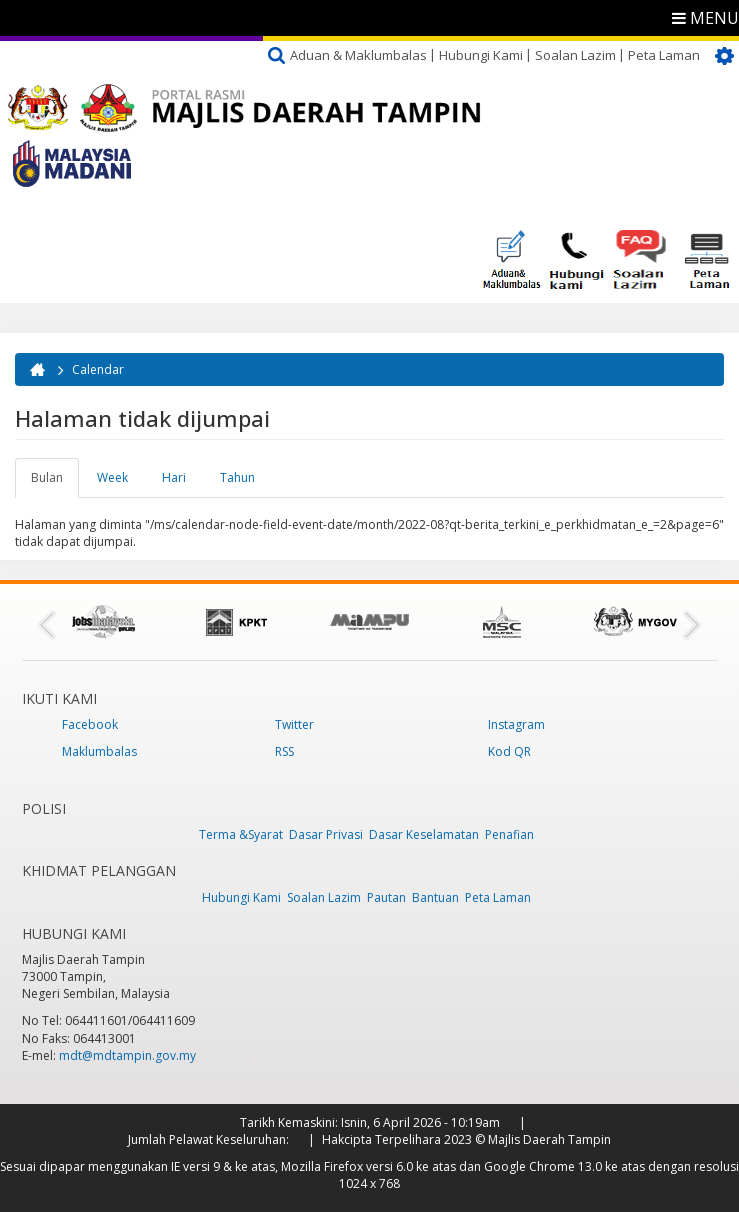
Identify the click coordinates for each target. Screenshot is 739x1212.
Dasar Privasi (326, 834)
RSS (284, 751)
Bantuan (435, 897)
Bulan (55, 483)
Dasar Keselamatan (424, 834)
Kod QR (509, 751)
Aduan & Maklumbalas (358, 55)
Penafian (509, 834)
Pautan (386, 897)
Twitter (294, 724)
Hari (174, 477)
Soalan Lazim (575, 55)
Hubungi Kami (481, 55)
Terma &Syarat (241, 834)
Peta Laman (664, 55)
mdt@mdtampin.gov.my (127, 1055)
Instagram (516, 724)
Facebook (90, 724)
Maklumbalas (99, 751)
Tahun (237, 477)
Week (112, 477)
